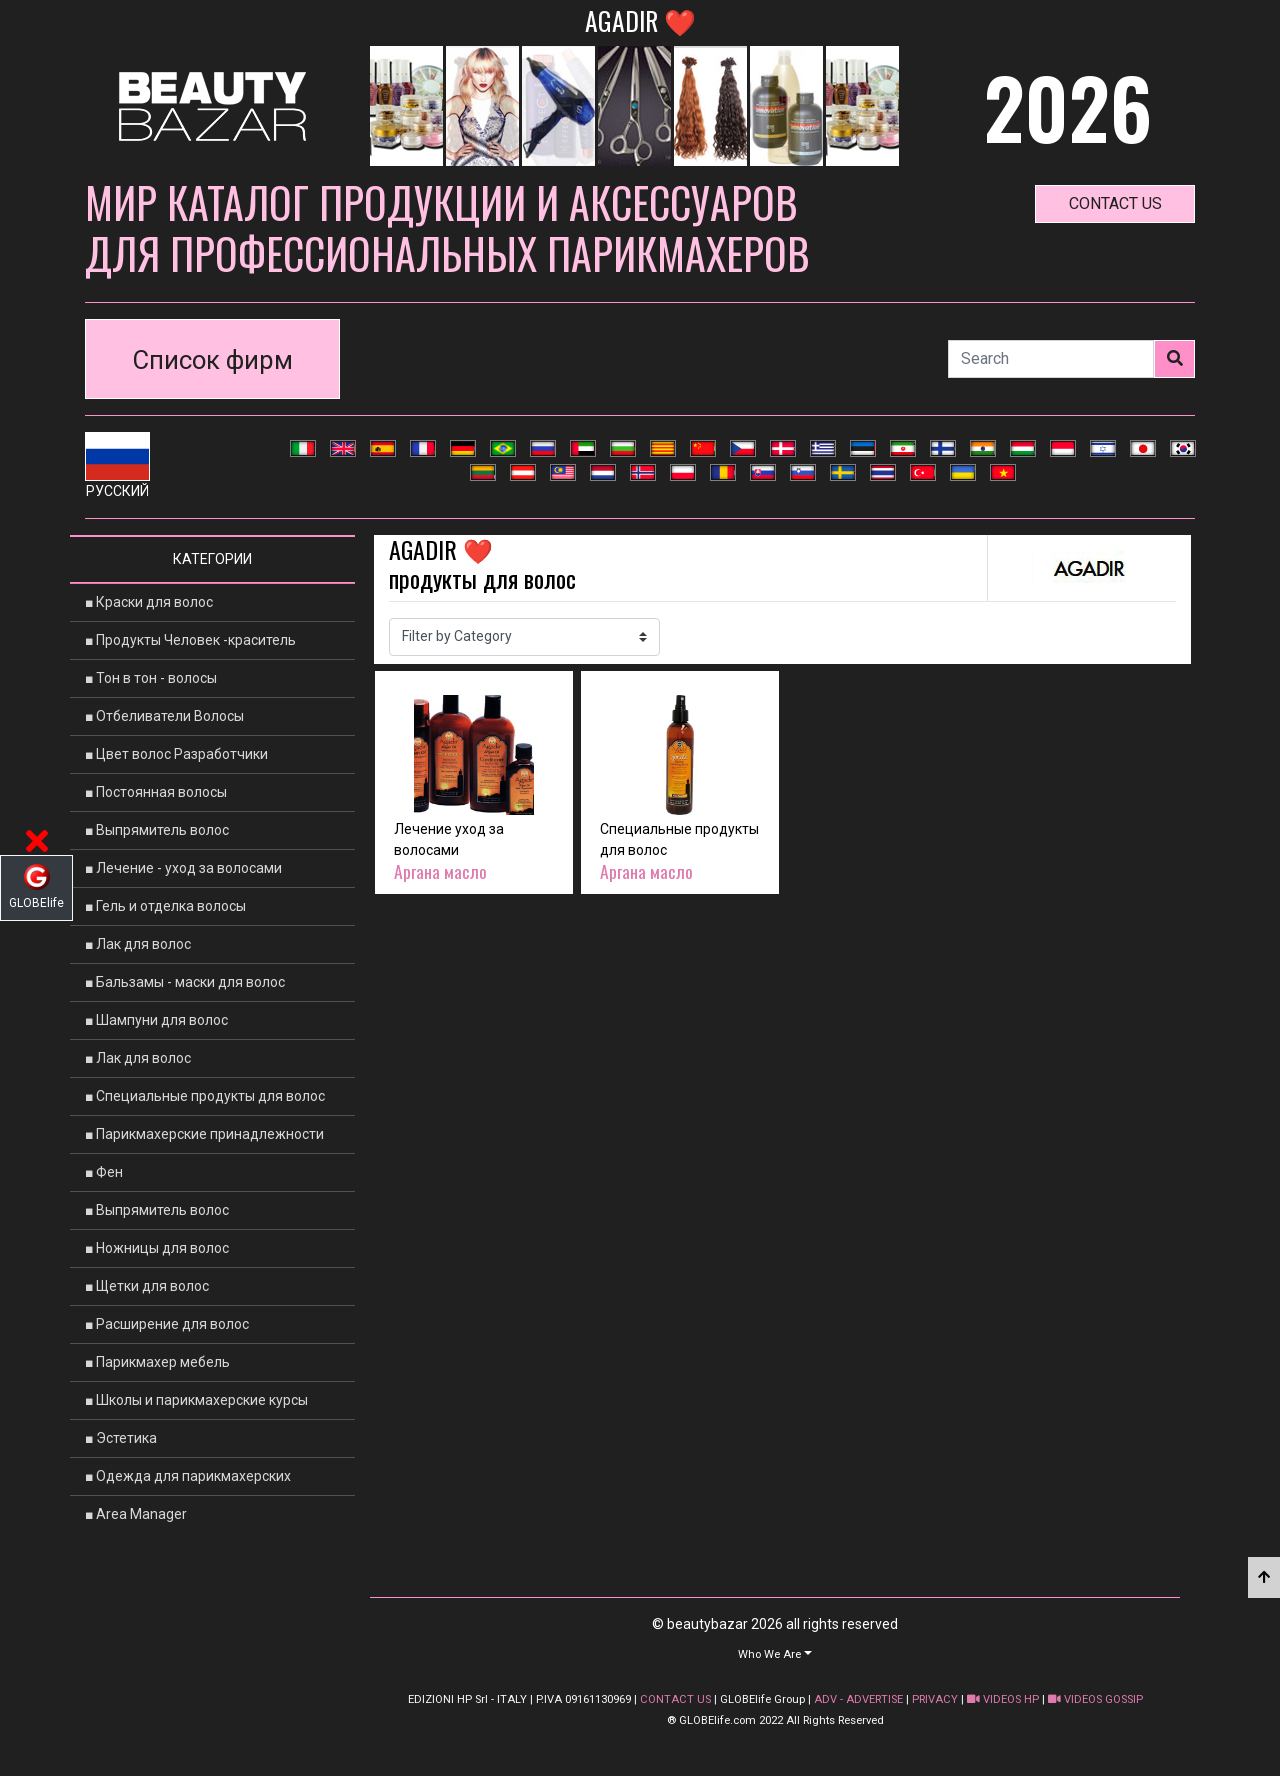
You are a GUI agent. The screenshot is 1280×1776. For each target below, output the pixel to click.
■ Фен (104, 1172)
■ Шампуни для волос (156, 1020)
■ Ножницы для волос (157, 1248)
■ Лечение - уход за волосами (183, 868)
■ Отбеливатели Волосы (164, 716)
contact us (1115, 203)
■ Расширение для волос (167, 1324)
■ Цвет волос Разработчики (176, 754)
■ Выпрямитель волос (157, 830)
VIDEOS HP (1003, 1699)
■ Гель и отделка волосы (165, 906)
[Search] (1051, 359)
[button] (775, 1653)
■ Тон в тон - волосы (151, 678)
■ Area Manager (136, 1514)
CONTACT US (675, 1699)
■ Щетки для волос (147, 1286)
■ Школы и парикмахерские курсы (196, 1400)
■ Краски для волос (149, 602)
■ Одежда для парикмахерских (188, 1476)
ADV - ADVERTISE (858, 1699)
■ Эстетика (121, 1438)
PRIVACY (935, 1699)
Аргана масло (440, 871)
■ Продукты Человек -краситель (190, 640)
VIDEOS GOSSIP (1095, 1699)
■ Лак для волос (138, 944)
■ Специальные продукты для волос (205, 1096)
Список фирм (213, 360)
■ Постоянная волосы (156, 792)
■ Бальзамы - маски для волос (185, 982)
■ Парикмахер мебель (157, 1362)
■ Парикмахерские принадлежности (204, 1134)
